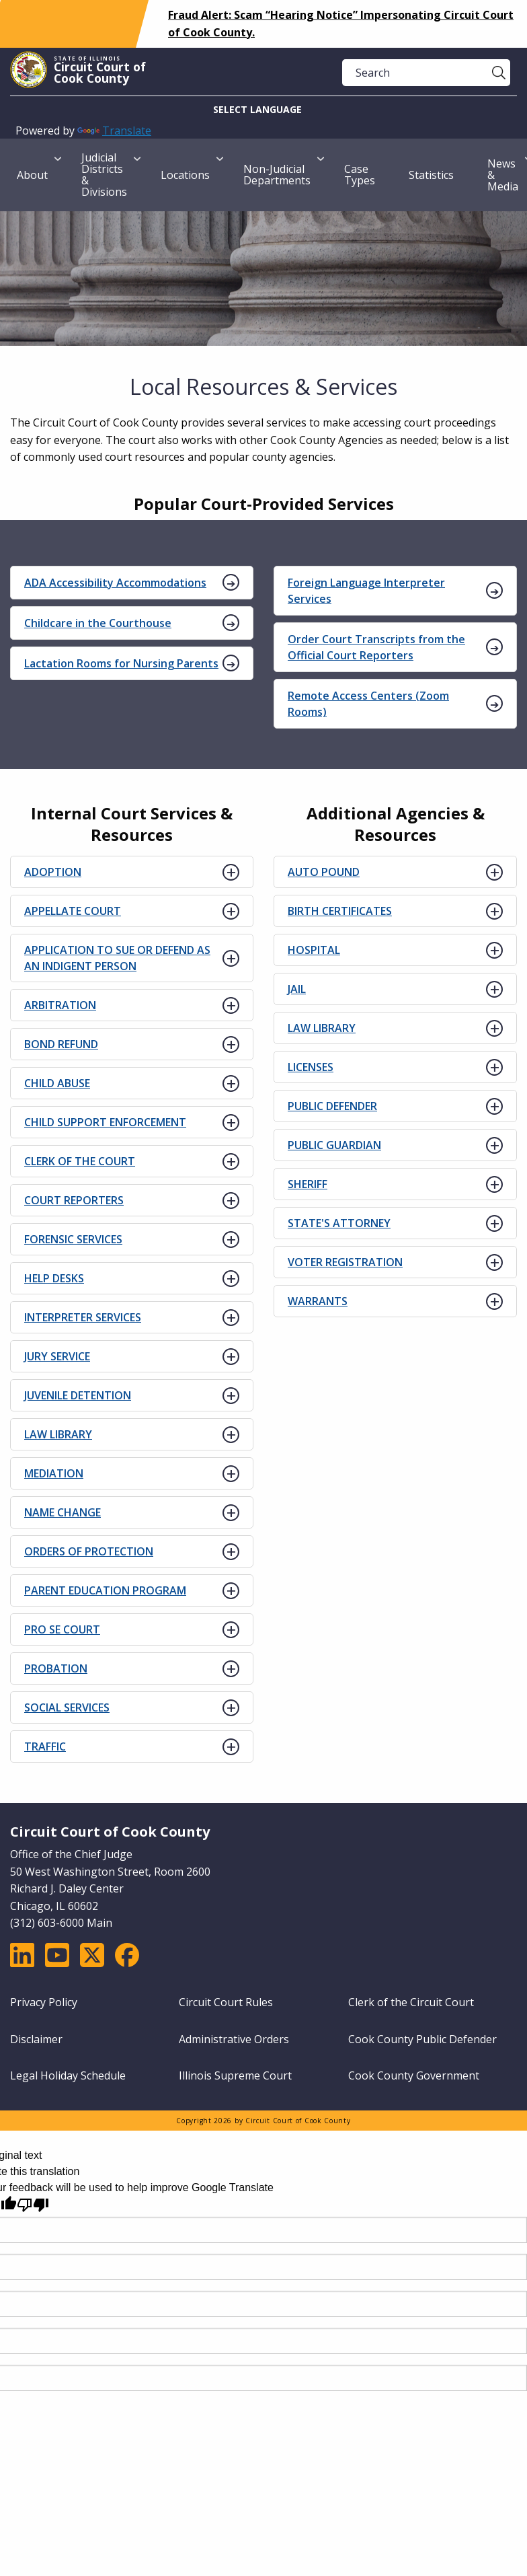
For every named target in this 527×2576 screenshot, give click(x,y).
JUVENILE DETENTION (77, 1395)
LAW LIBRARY (58, 1434)
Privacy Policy (43, 2002)
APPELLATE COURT (72, 911)
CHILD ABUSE (57, 1083)
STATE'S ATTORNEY (339, 1223)
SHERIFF (307, 1184)
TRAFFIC (45, 1746)
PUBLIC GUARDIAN (334, 1145)
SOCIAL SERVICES (67, 1707)
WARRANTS (318, 1301)
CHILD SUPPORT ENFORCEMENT (105, 1122)
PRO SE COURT (62, 1629)
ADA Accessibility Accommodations (115, 582)
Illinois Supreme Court (235, 2075)
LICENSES (310, 1067)
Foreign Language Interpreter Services (366, 590)
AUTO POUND (324, 871)
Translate (114, 130)
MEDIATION (53, 1473)
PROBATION (55, 1668)
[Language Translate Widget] (263, 109)
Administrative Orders (234, 2039)
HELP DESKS (54, 1278)
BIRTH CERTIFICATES (340, 911)
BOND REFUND (61, 1044)
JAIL (297, 989)
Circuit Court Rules (226, 2002)
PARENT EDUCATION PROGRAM (105, 1590)
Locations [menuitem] (185, 175)
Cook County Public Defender (422, 2039)
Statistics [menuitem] (431, 175)
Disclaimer (36, 2039)
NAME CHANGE (62, 1512)
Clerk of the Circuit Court (411, 2002)
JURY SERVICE (57, 1356)
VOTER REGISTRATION (345, 1262)
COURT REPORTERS (74, 1200)
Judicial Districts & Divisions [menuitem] (104, 174)
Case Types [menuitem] (359, 174)
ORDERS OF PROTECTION (88, 1551)
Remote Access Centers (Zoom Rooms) (368, 703)
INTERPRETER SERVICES (82, 1317)
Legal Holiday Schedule (68, 2075)
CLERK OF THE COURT (79, 1161)
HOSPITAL (314, 950)
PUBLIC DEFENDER (332, 1106)
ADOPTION (52, 871)
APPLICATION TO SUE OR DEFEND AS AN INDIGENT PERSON (117, 958)
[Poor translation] (33, 2205)
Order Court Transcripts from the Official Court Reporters (376, 647)
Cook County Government (413, 2075)
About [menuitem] (32, 175)
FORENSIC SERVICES (73, 1239)
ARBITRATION (60, 1005)
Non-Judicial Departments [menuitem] (277, 174)
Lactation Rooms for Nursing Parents (121, 663)
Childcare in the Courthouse (97, 623)
